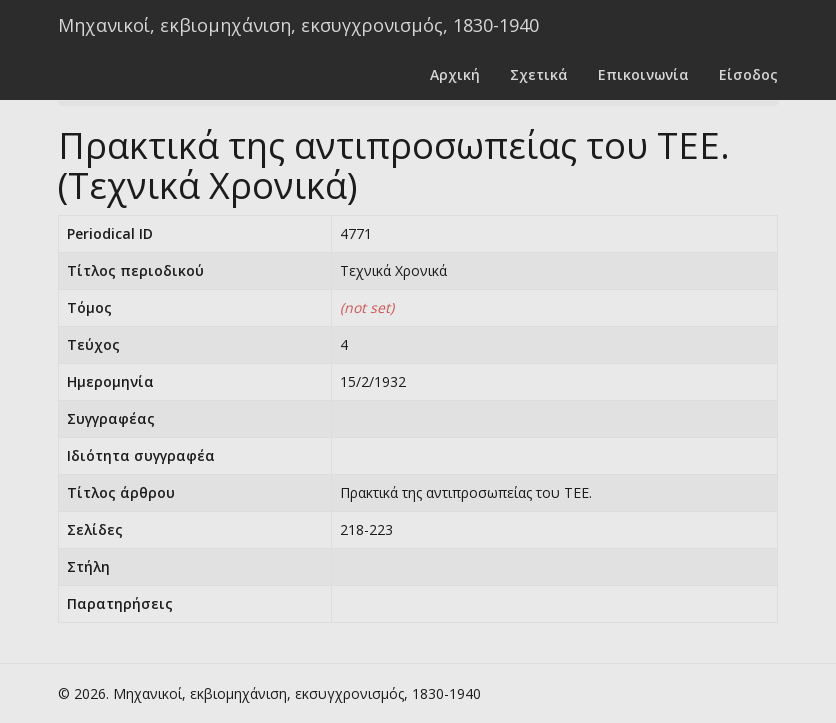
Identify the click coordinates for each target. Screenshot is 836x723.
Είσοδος (748, 74)
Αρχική (455, 74)
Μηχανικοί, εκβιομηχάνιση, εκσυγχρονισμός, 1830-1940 (298, 25)
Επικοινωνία (643, 74)
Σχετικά (539, 74)
